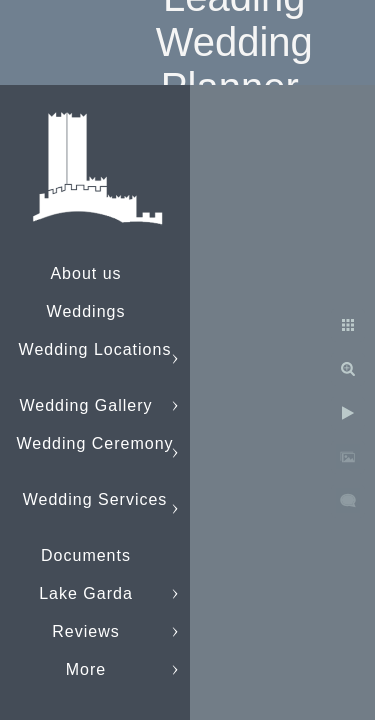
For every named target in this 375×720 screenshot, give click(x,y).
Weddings (86, 311)
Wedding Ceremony (94, 443)
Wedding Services (95, 499)
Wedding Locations (95, 349)
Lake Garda (86, 593)
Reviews (85, 631)
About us (85, 273)
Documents (86, 555)
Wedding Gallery (86, 405)
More (86, 669)
